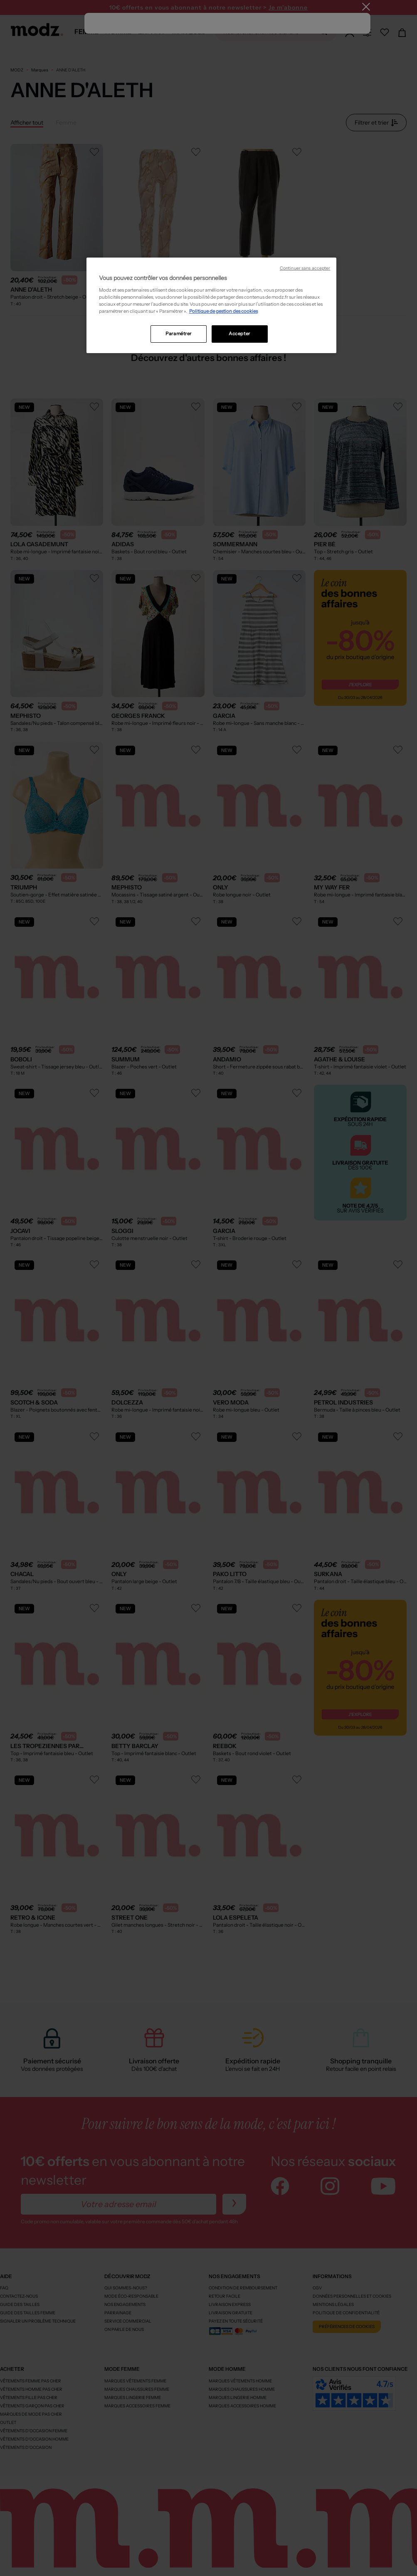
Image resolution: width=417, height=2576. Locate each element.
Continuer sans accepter (305, 268)
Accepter (239, 333)
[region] (211, 305)
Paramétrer (178, 333)
